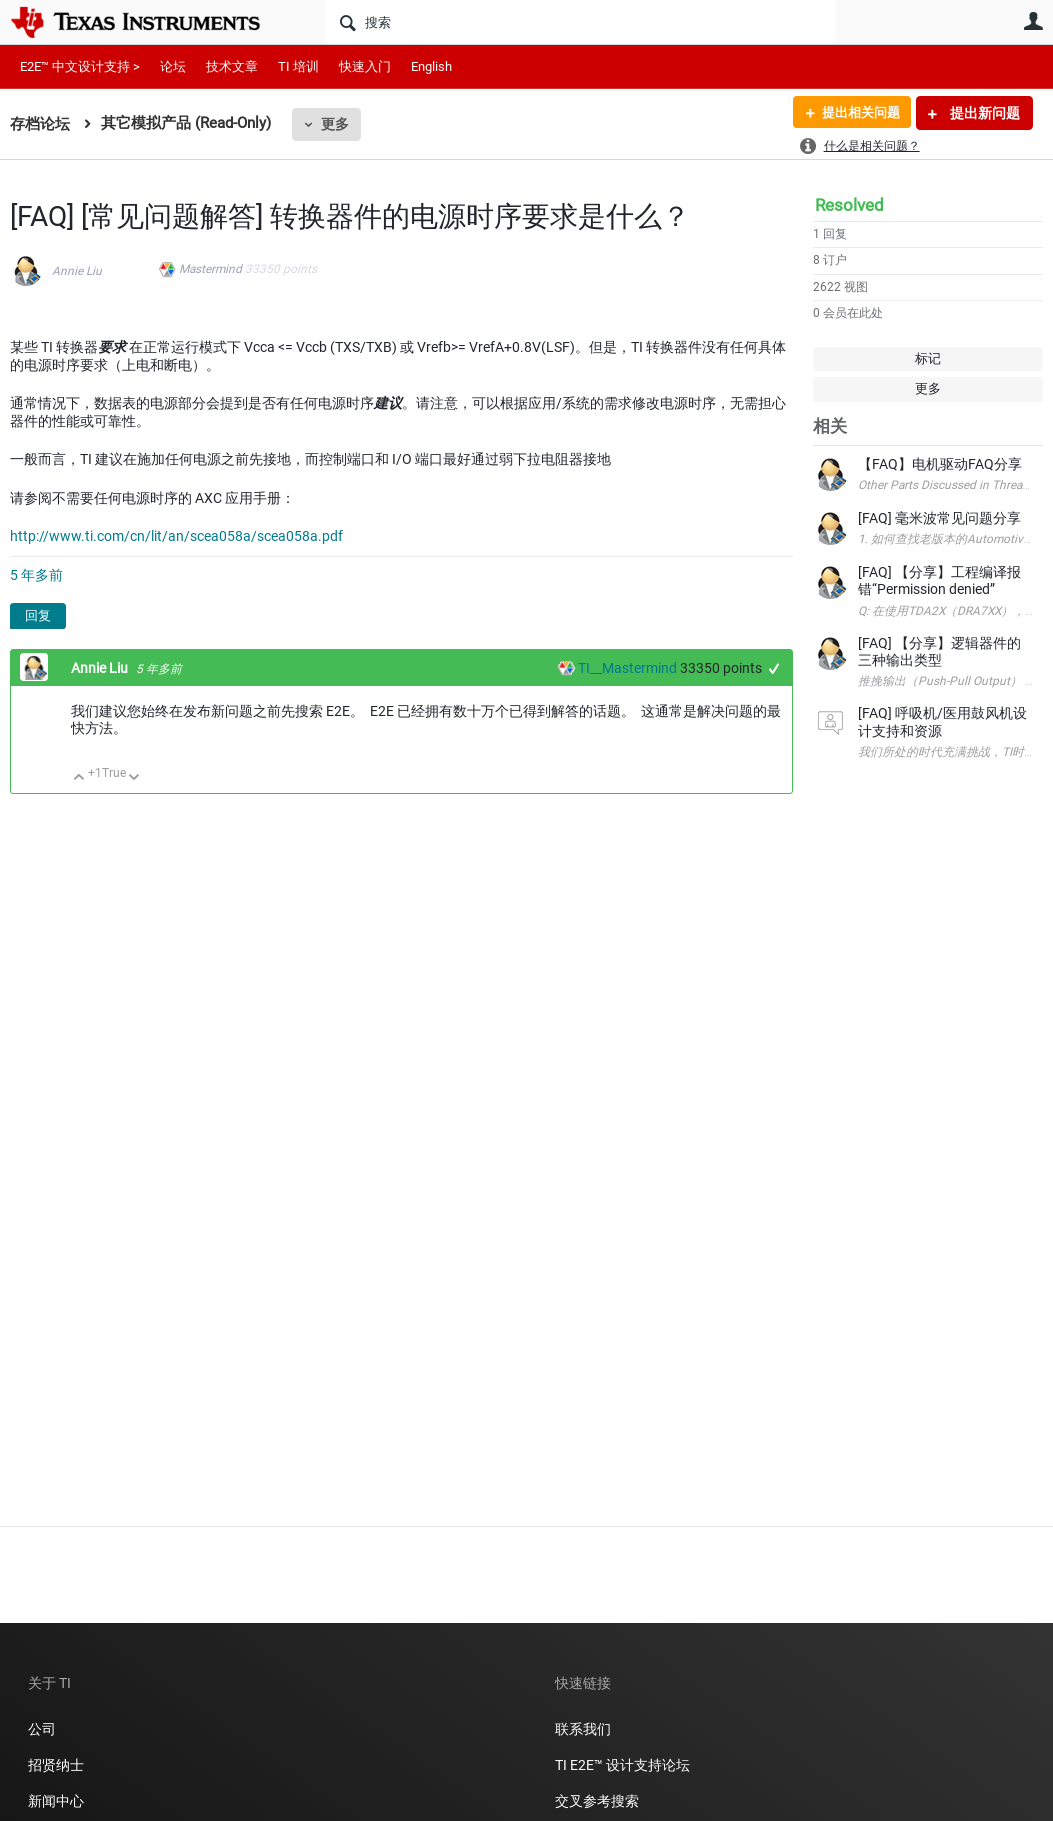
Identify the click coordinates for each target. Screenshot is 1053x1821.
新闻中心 (56, 1801)
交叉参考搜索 (597, 1801)
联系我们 (583, 1729)
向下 (134, 778)
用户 (1033, 21)
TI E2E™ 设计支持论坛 (622, 1765)
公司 (42, 1729)
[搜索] (580, 22)
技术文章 (232, 66)
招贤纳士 (56, 1765)
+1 (774, 668)
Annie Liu (77, 271)
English (431, 66)
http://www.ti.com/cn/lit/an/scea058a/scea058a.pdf (176, 536)
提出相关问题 (856, 113)
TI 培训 (298, 66)
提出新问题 (983, 113)
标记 (928, 358)
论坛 (173, 66)
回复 (38, 615)
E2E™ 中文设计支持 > (80, 66)
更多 (335, 124)
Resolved (849, 205)
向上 (79, 778)
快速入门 (365, 66)
